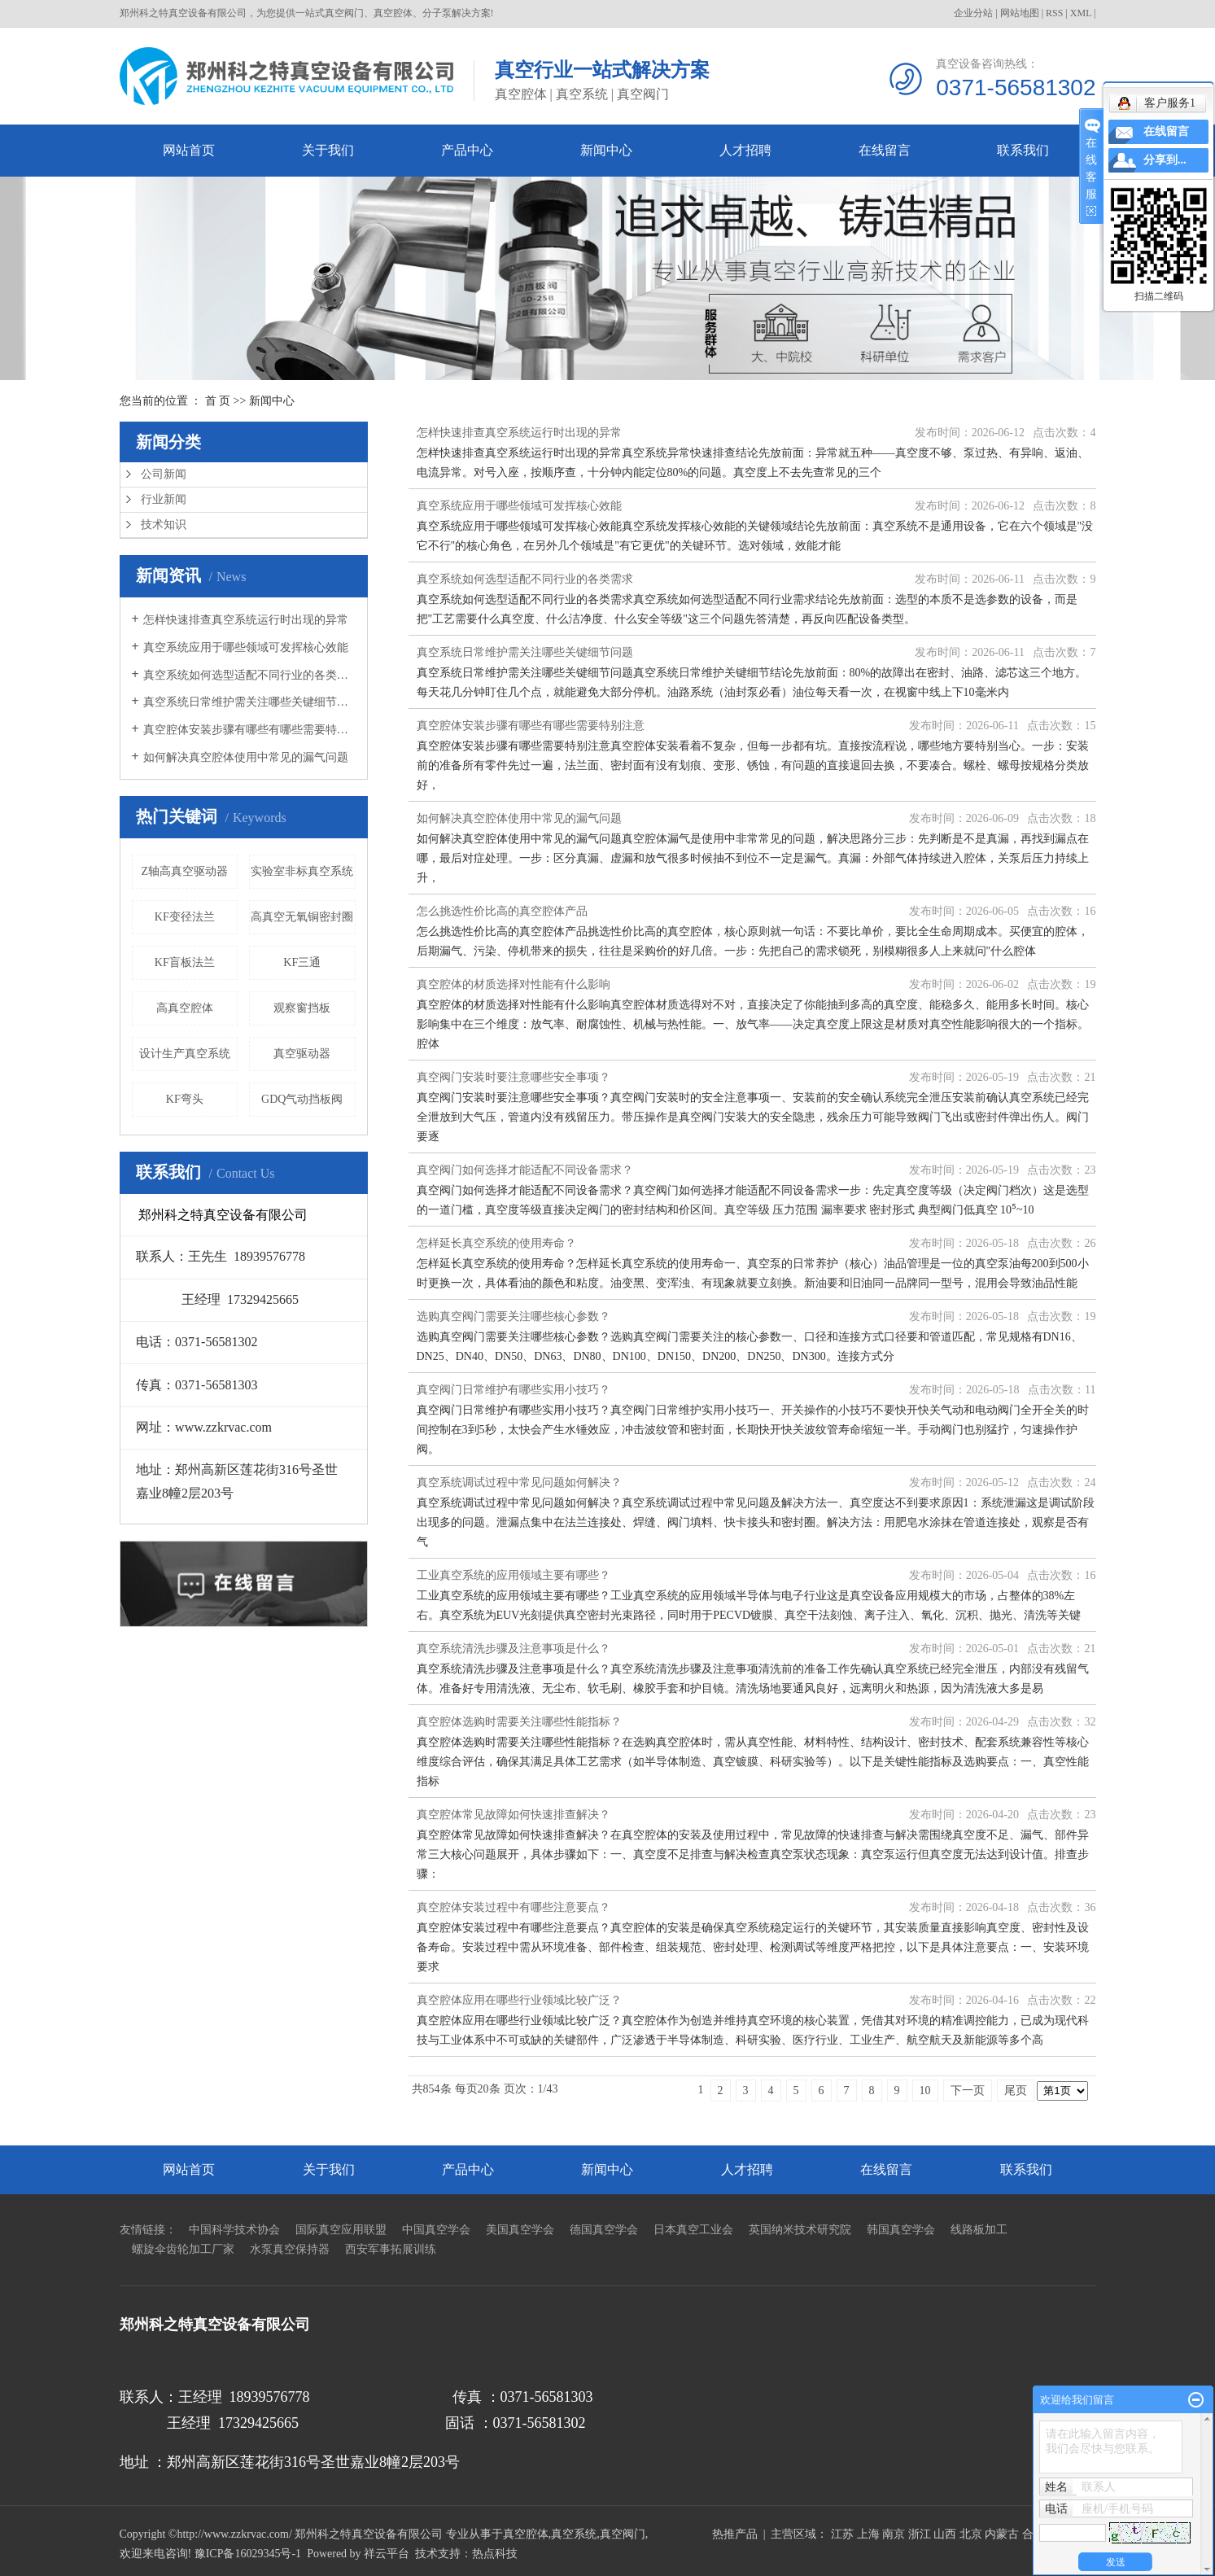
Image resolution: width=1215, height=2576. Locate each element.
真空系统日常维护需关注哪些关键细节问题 (249, 702)
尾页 (1015, 2090)
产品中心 (467, 150)
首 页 (218, 401)
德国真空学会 (604, 2230)
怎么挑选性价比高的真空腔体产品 (502, 911)
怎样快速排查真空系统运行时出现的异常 (245, 620)
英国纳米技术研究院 (800, 2230)
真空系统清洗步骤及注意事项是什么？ (513, 1648)
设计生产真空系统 (184, 1053)
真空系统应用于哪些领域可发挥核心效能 (245, 647)
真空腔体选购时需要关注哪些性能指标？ (519, 1722)
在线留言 (885, 150)
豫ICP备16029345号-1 (247, 2554)
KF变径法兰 (185, 917)
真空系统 (574, 2534)
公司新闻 (163, 474)
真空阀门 (622, 2534)
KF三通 (302, 962)
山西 (944, 2534)
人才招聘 (745, 150)
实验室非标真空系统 (302, 871)
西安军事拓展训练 (390, 2249)
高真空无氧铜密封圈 (302, 917)
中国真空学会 (436, 2230)
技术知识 (163, 524)
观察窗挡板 (301, 1008)
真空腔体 (525, 2534)
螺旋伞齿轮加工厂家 (183, 2249)
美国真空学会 (520, 2230)
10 (925, 2090)
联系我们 (1023, 150)
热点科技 (495, 2554)
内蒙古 (1002, 2534)
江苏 (842, 2534)
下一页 (968, 2090)
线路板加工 (979, 2230)
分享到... (1165, 160)
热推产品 (735, 2534)
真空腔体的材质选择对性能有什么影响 (513, 984)
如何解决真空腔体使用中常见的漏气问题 (245, 757)
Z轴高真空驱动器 (184, 871)
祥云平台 (386, 2554)
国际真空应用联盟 (341, 2230)
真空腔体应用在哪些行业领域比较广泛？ (519, 2000)
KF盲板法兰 (185, 962)
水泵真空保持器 (290, 2249)
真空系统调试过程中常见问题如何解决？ (519, 1482)
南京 (893, 2534)
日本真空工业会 (693, 2230)
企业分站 (973, 13)
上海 (868, 2534)
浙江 (919, 2534)
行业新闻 (163, 499)
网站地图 (1019, 13)
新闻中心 (606, 150)
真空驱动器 (301, 1053)
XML (1080, 13)
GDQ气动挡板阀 (302, 1099)
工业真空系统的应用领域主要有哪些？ (513, 1575)
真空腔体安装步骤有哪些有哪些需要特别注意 (249, 730)
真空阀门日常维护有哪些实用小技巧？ (513, 1390)
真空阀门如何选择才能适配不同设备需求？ (525, 1170)
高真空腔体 (184, 1008)
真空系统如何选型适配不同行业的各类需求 (249, 675)
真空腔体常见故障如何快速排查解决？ (513, 1814)
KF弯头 (184, 1099)
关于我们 (328, 150)
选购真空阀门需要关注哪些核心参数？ (513, 1316)
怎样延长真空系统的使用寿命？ (496, 1243)
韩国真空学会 (901, 2230)
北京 (970, 2534)
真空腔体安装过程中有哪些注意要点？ (513, 1907)
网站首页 (189, 150)
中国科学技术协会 (234, 2230)
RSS (1054, 13)
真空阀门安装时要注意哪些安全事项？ (513, 1077)
